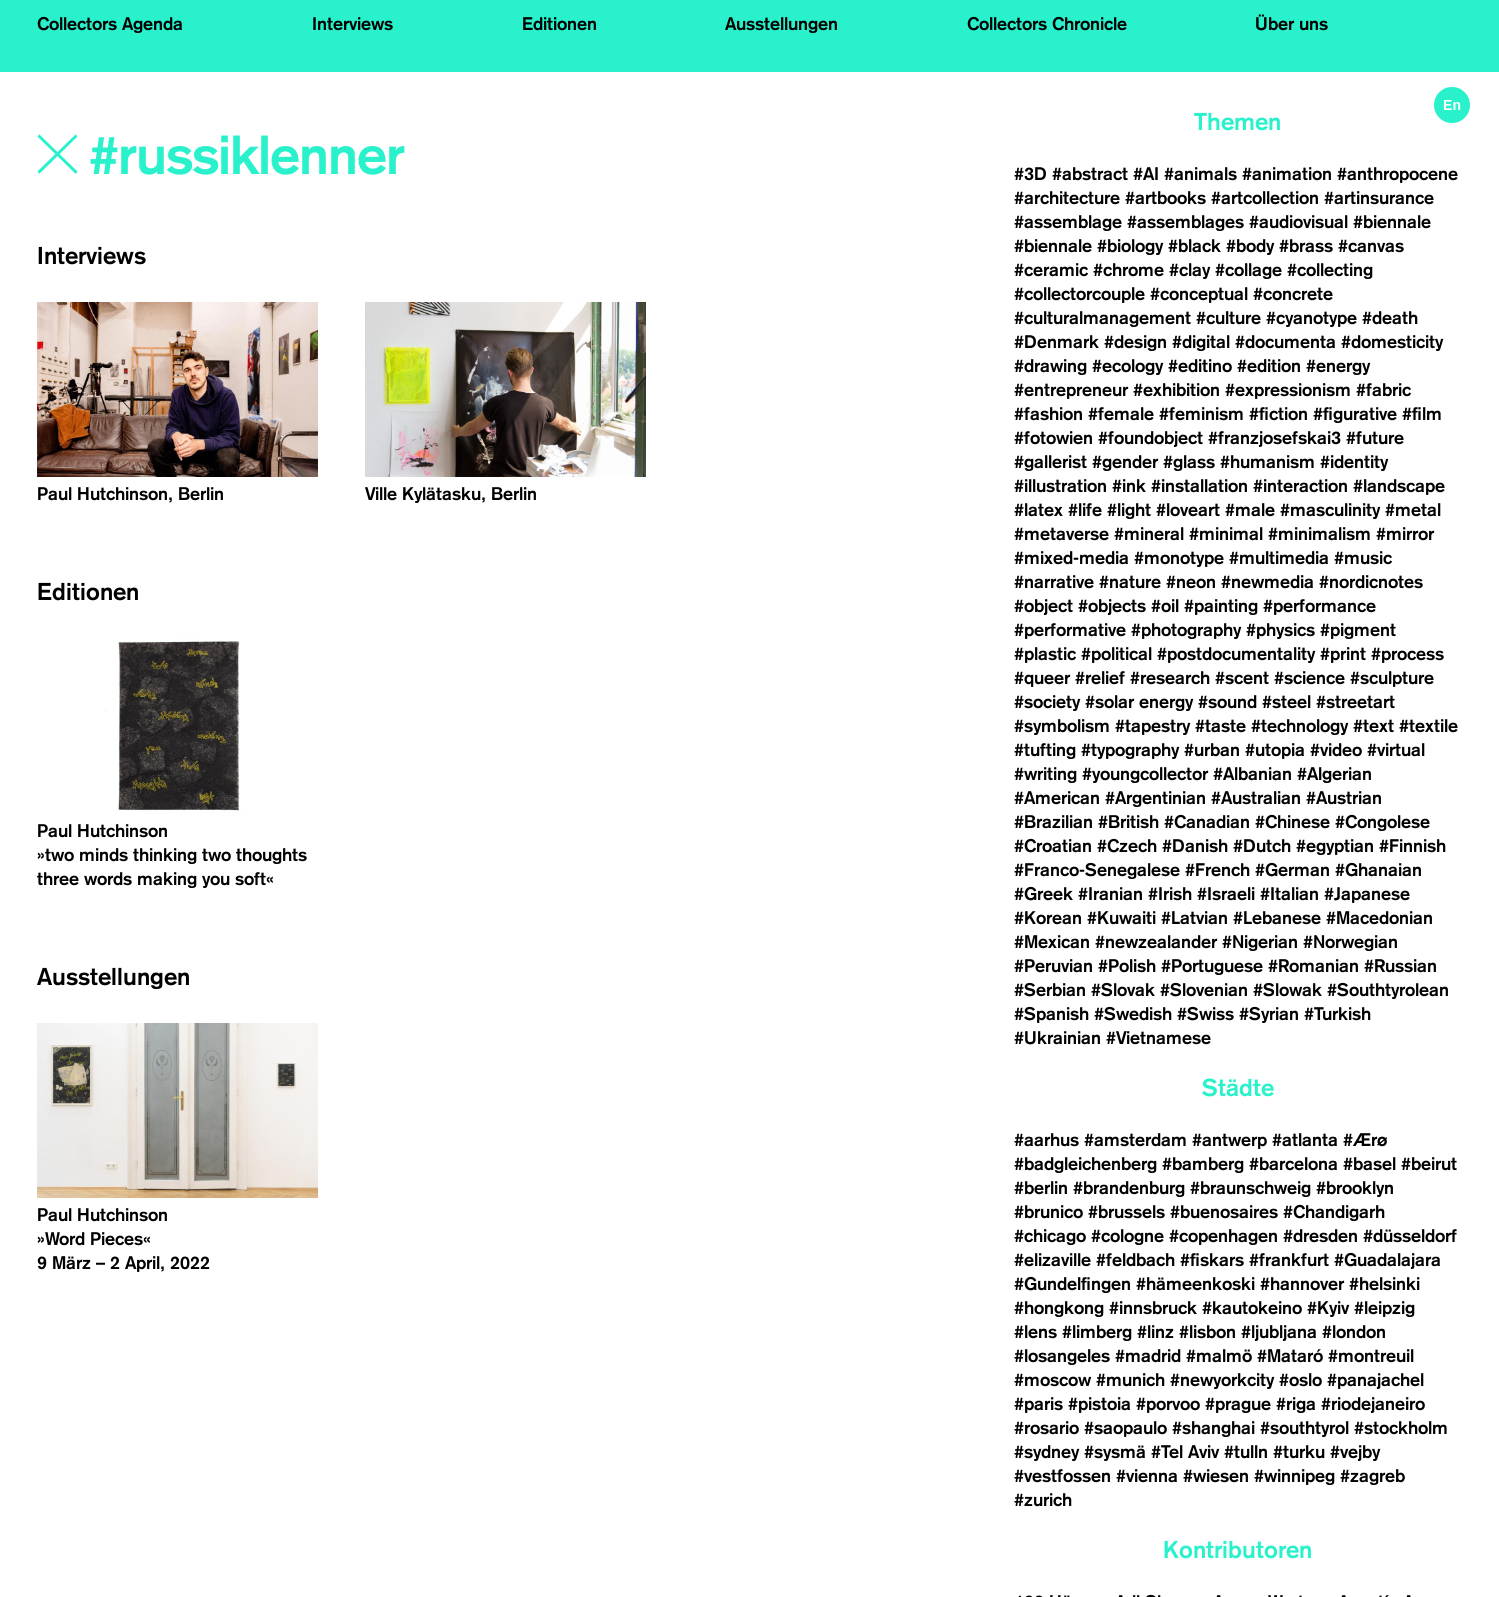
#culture (1228, 318)
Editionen (559, 24)
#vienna (1147, 1476)
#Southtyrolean (1388, 990)
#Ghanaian (1378, 870)
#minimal (1226, 534)
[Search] (369, 157)
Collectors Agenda (110, 24)
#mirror (1405, 534)
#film (1422, 414)
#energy (1338, 366)
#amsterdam (1135, 1140)
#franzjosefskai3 (1274, 438)
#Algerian (1334, 774)
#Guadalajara (1387, 1260)
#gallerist (1050, 462)
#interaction (1300, 486)
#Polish (1127, 966)
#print (1343, 654)
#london (1354, 1332)
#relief (1100, 678)
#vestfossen (1062, 1476)
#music (1363, 558)
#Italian (1289, 894)
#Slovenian (1204, 990)
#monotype (1179, 558)
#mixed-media (1071, 558)
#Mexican (1052, 942)
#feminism (1201, 414)
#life (1085, 510)
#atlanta (1305, 1140)
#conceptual (1199, 294)
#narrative (1054, 582)
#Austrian (1344, 798)
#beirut (1429, 1164)
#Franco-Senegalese (1097, 870)
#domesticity (1392, 342)
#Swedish (1133, 1014)
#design (1135, 342)
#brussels (1126, 1212)
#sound (1227, 702)
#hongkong (1059, 1308)
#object (1043, 606)
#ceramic (1051, 270)
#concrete (1293, 294)
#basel (1369, 1164)
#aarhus (1046, 1140)
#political (1116, 654)
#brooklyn (1355, 1188)
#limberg (1097, 1332)
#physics (1280, 630)
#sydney (1046, 1452)
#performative (1070, 630)
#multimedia (1279, 558)
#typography (1130, 750)
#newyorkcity (1222, 1380)
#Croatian (1053, 846)
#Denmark (1056, 342)
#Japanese (1367, 894)
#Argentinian (1155, 798)
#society (1047, 702)
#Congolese (1382, 822)
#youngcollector (1145, 774)
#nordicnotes (1371, 582)
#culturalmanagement (1102, 318)
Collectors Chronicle (1047, 24)
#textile (1428, 726)
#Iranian (1110, 894)
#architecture (1067, 198)
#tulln (1246, 1452)
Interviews (352, 24)
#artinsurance (1379, 198)
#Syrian (1269, 1014)
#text (1373, 726)
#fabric (1383, 390)
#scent (1242, 678)
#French (1217, 870)
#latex (1038, 510)
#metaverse (1061, 534)
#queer (1042, 678)
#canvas (1371, 246)
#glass (1189, 462)
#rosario (1046, 1428)
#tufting (1045, 750)
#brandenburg (1129, 1188)
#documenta (1285, 342)
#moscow (1052, 1380)
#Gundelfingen (1072, 1284)
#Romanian (1313, 966)
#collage (1248, 270)
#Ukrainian (1057, 1038)
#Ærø (1365, 1140)
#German (1292, 870)
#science (1309, 678)
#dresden (1320, 1236)
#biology (1130, 246)
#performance (1319, 606)
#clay (1189, 270)
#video (1336, 750)
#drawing (1050, 366)
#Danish (1195, 846)
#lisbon (1207, 1332)
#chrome (1128, 270)
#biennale (1392, 222)
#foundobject (1150, 438)
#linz (1155, 1332)
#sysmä (1115, 1452)
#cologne (1127, 1236)
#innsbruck (1153, 1308)
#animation (1287, 174)
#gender (1125, 462)
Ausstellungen (781, 24)
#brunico (1048, 1212)
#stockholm (1401, 1428)
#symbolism (1062, 726)
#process (1407, 654)
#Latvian (1194, 918)
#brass (1306, 246)
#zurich (1043, 1500)
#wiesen (1216, 1476)
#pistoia (1099, 1404)
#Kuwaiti (1121, 918)
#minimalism (1319, 534)
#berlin (1041, 1188)
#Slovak (1123, 990)
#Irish (1170, 894)
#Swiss (1205, 1014)
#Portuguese (1212, 966)
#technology (1299, 726)
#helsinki (1384, 1284)
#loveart (1188, 510)
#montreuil (1373, 1356)
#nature (1130, 582)
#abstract (1090, 174)
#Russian (1400, 966)
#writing (1045, 774)
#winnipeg (1294, 1476)
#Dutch (1262, 846)
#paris (1038, 1404)
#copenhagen (1223, 1236)
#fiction (1278, 414)
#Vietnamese (1158, 1038)
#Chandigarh (1334, 1212)
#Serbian (1050, 990)
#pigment (1358, 630)
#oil (1165, 606)
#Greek (1043, 894)
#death (1390, 318)
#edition (1269, 366)
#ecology (1127, 366)
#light (1129, 510)
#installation (1199, 486)
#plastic (1045, 654)
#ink (1129, 486)
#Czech (1127, 846)
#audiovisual (1298, 222)
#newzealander (1156, 942)
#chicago (1050, 1236)
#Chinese (1292, 822)
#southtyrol (1304, 1428)
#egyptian (1335, 846)
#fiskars (1212, 1260)
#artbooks (1165, 198)
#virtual (1396, 750)
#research (1170, 678)
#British (1128, 822)
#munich (1130, 1380)
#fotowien (1053, 438)
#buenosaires (1224, 1212)
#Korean (1048, 918)
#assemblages (1185, 222)
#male (1250, 510)
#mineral (1149, 534)
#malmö (1219, 1356)
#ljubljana (1279, 1332)
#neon (1191, 582)
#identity (1354, 462)
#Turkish (1337, 1014)
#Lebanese (1277, 918)
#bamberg (1203, 1164)
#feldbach (1135, 1260)
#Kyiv (1328, 1308)
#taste (1220, 726)
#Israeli (1226, 894)
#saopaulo (1125, 1428)
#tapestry (1152, 726)
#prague (1238, 1404)
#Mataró (1290, 1356)
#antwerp (1229, 1140)
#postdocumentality (1236, 654)
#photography (1186, 630)
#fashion (1048, 414)
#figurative (1355, 414)
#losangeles (1062, 1356)
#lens (1035, 1332)
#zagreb (1372, 1476)
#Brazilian (1053, 822)
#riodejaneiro (1373, 1404)
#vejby (1355, 1452)
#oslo (1300, 1380)
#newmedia (1267, 582)
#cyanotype (1311, 318)
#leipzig (1384, 1308)
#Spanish (1051, 1014)
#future (1375, 438)
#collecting (1330, 270)
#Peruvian (1053, 966)
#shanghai (1213, 1428)
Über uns (1291, 24)
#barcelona (1293, 1164)
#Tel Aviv (1185, 1452)
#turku (1299, 1452)
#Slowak (1287, 990)
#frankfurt (1289, 1260)
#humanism (1267, 462)
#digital (1201, 342)
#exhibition (1176, 390)
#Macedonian (1379, 918)
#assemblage (1068, 222)
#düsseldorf (1410, 1236)
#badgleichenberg (1085, 1164)
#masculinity (1330, 510)
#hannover (1302, 1284)
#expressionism (1288, 390)
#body (1250, 246)
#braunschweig (1250, 1188)
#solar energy (1139, 702)
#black (1194, 246)
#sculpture (1392, 678)
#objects (1112, 606)
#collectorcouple (1079, 294)
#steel (1286, 702)
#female (1121, 414)
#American (1057, 798)
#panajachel (1375, 1380)
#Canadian (1207, 822)
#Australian (1256, 798)
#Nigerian (1260, 942)
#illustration (1060, 486)
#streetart (1355, 702)
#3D (1030, 174)
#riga (1296, 1404)
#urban (1212, 750)
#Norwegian (1350, 942)
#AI (1146, 174)
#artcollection (1265, 198)
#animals (1200, 174)
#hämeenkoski (1195, 1284)
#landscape (1399, 486)
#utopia (1275, 750)
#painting (1221, 606)
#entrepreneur (1071, 390)
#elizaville (1052, 1260)
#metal (1413, 510)
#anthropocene (1397, 174)
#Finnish (1412, 846)
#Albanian (1252, 774)
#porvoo (1168, 1404)
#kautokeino (1252, 1308)
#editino (1200, 366)
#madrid (1148, 1356)
